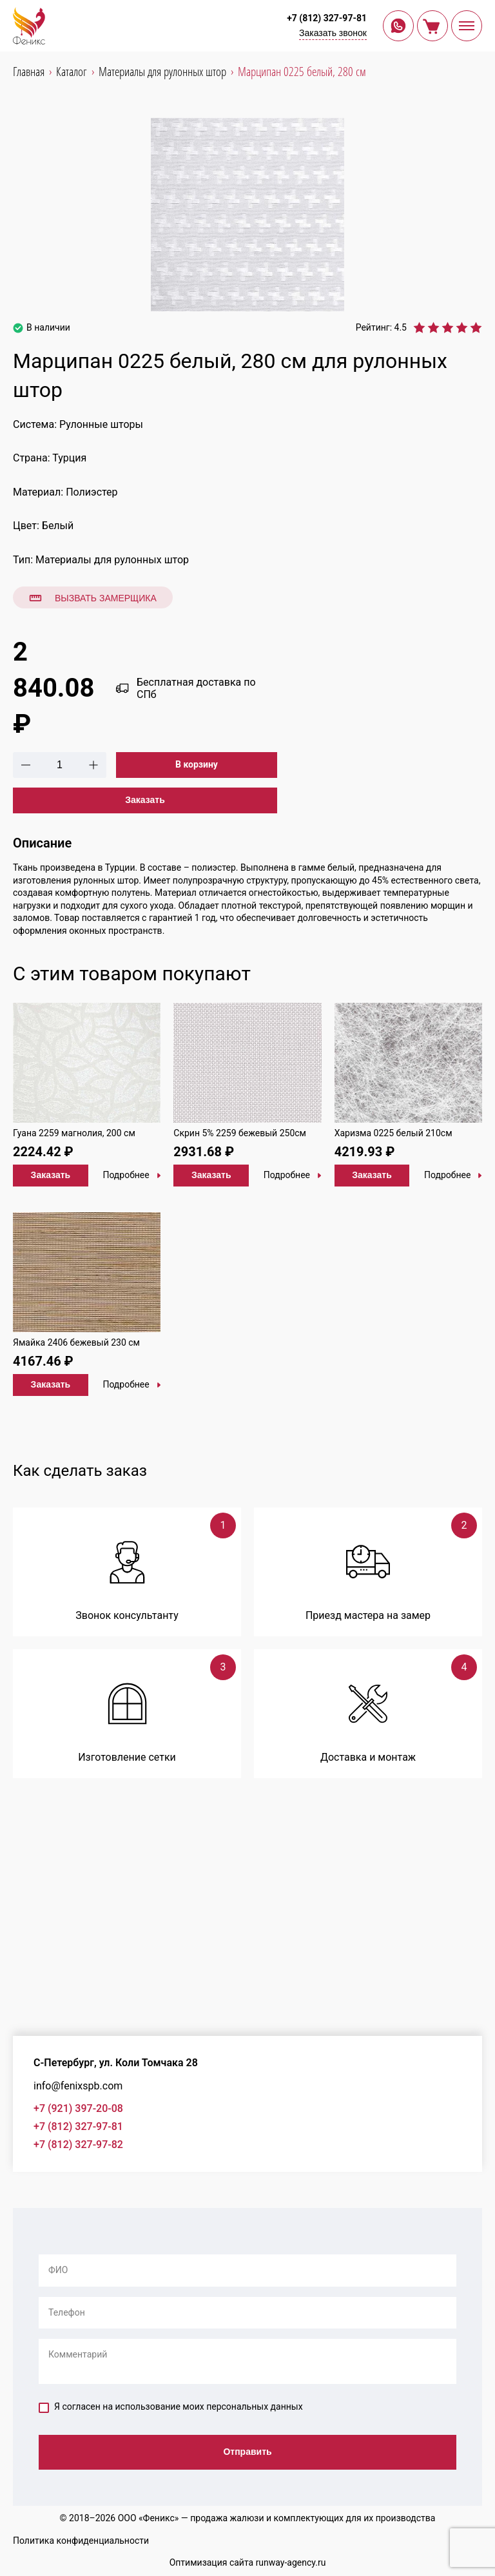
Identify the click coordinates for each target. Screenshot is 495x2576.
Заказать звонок (333, 33)
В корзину (196, 764)
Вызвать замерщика (93, 598)
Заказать (145, 800)
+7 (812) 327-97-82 (78, 2144)
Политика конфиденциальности (81, 2540)
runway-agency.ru (291, 2562)
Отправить (247, 2451)
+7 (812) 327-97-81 (327, 18)
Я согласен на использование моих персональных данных (171, 2407)
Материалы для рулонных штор (112, 560)
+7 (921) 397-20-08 (78, 2108)
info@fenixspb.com (78, 2086)
